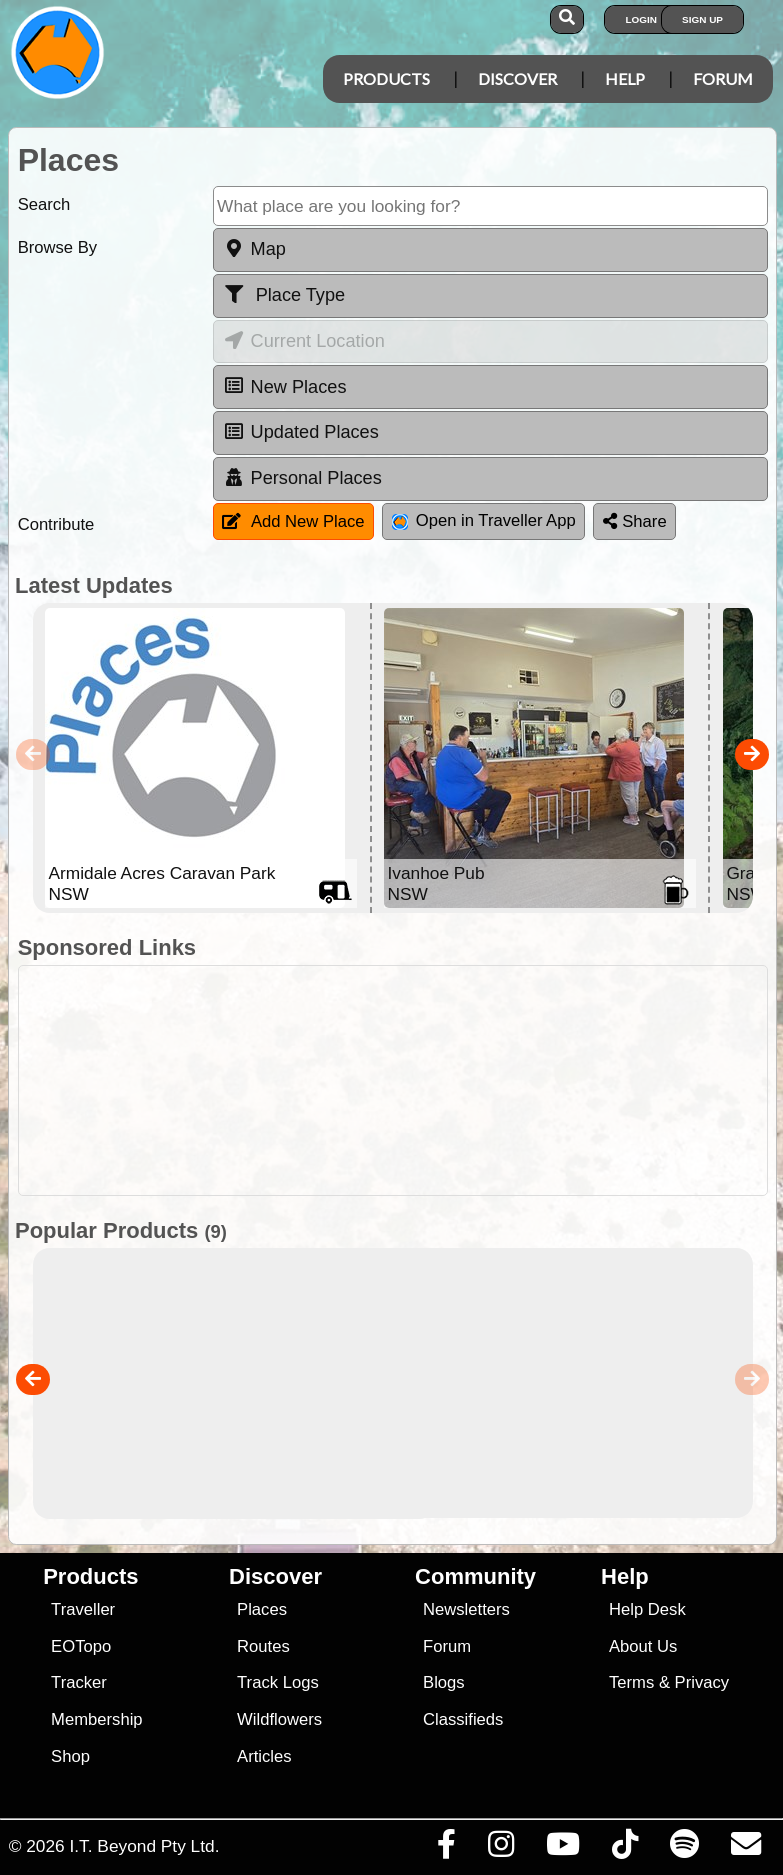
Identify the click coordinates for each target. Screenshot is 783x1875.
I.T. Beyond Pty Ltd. (144, 1846)
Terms (631, 1682)
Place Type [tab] (284, 295)
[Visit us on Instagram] (500, 1849)
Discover (517, 78)
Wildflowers (279, 1719)
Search (44, 204)
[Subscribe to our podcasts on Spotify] (684, 1849)
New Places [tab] (285, 386)
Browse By (57, 247)
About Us (643, 1646)
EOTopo (81, 1646)
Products (386, 78)
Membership (96, 1719)
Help (625, 78)
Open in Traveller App (484, 520)
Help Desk (647, 1609)
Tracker (79, 1682)
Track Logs (278, 1682)
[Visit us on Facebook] (446, 1849)
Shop (70, 1756)
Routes (263, 1646)
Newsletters (466, 1609)
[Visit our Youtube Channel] (562, 1849)
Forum (723, 78)
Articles (264, 1756)
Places (262, 1609)
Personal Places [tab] (302, 478)
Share (635, 521)
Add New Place (293, 521)
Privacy (702, 1682)
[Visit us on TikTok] (624, 1849)
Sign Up (702, 19)
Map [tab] (254, 249)
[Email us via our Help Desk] (745, 1849)
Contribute (56, 524)
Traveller (83, 1609)
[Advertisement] (402, 1080)
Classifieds (463, 1719)
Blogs (444, 1682)
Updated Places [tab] (301, 432)
